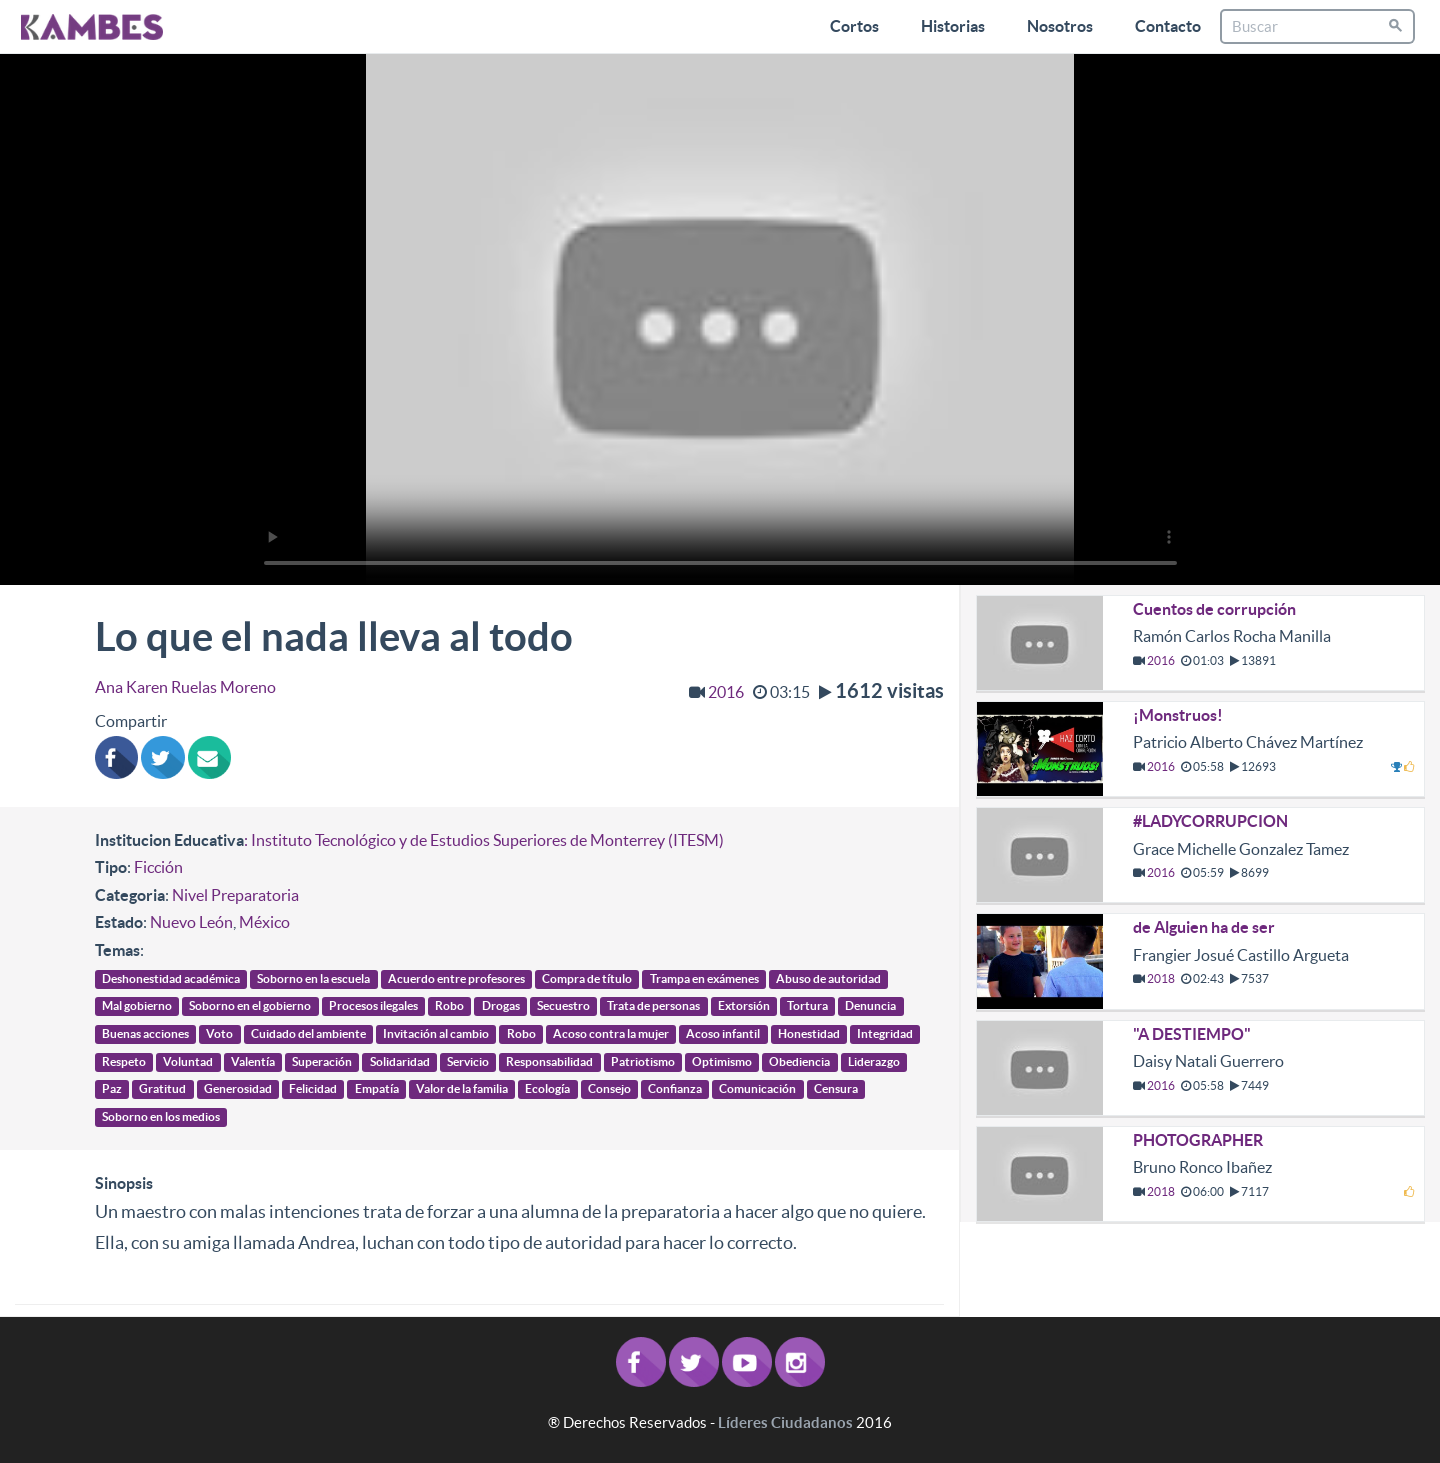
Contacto (1168, 26)
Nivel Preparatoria (235, 895)
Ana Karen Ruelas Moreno (185, 687)
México (264, 922)
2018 (1161, 978)
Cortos (854, 26)
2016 (726, 692)
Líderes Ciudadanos (785, 1422)
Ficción (158, 867)
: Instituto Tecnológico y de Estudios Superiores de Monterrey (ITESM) (484, 840)
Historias (953, 26)
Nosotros (1060, 26)
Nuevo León (191, 922)
